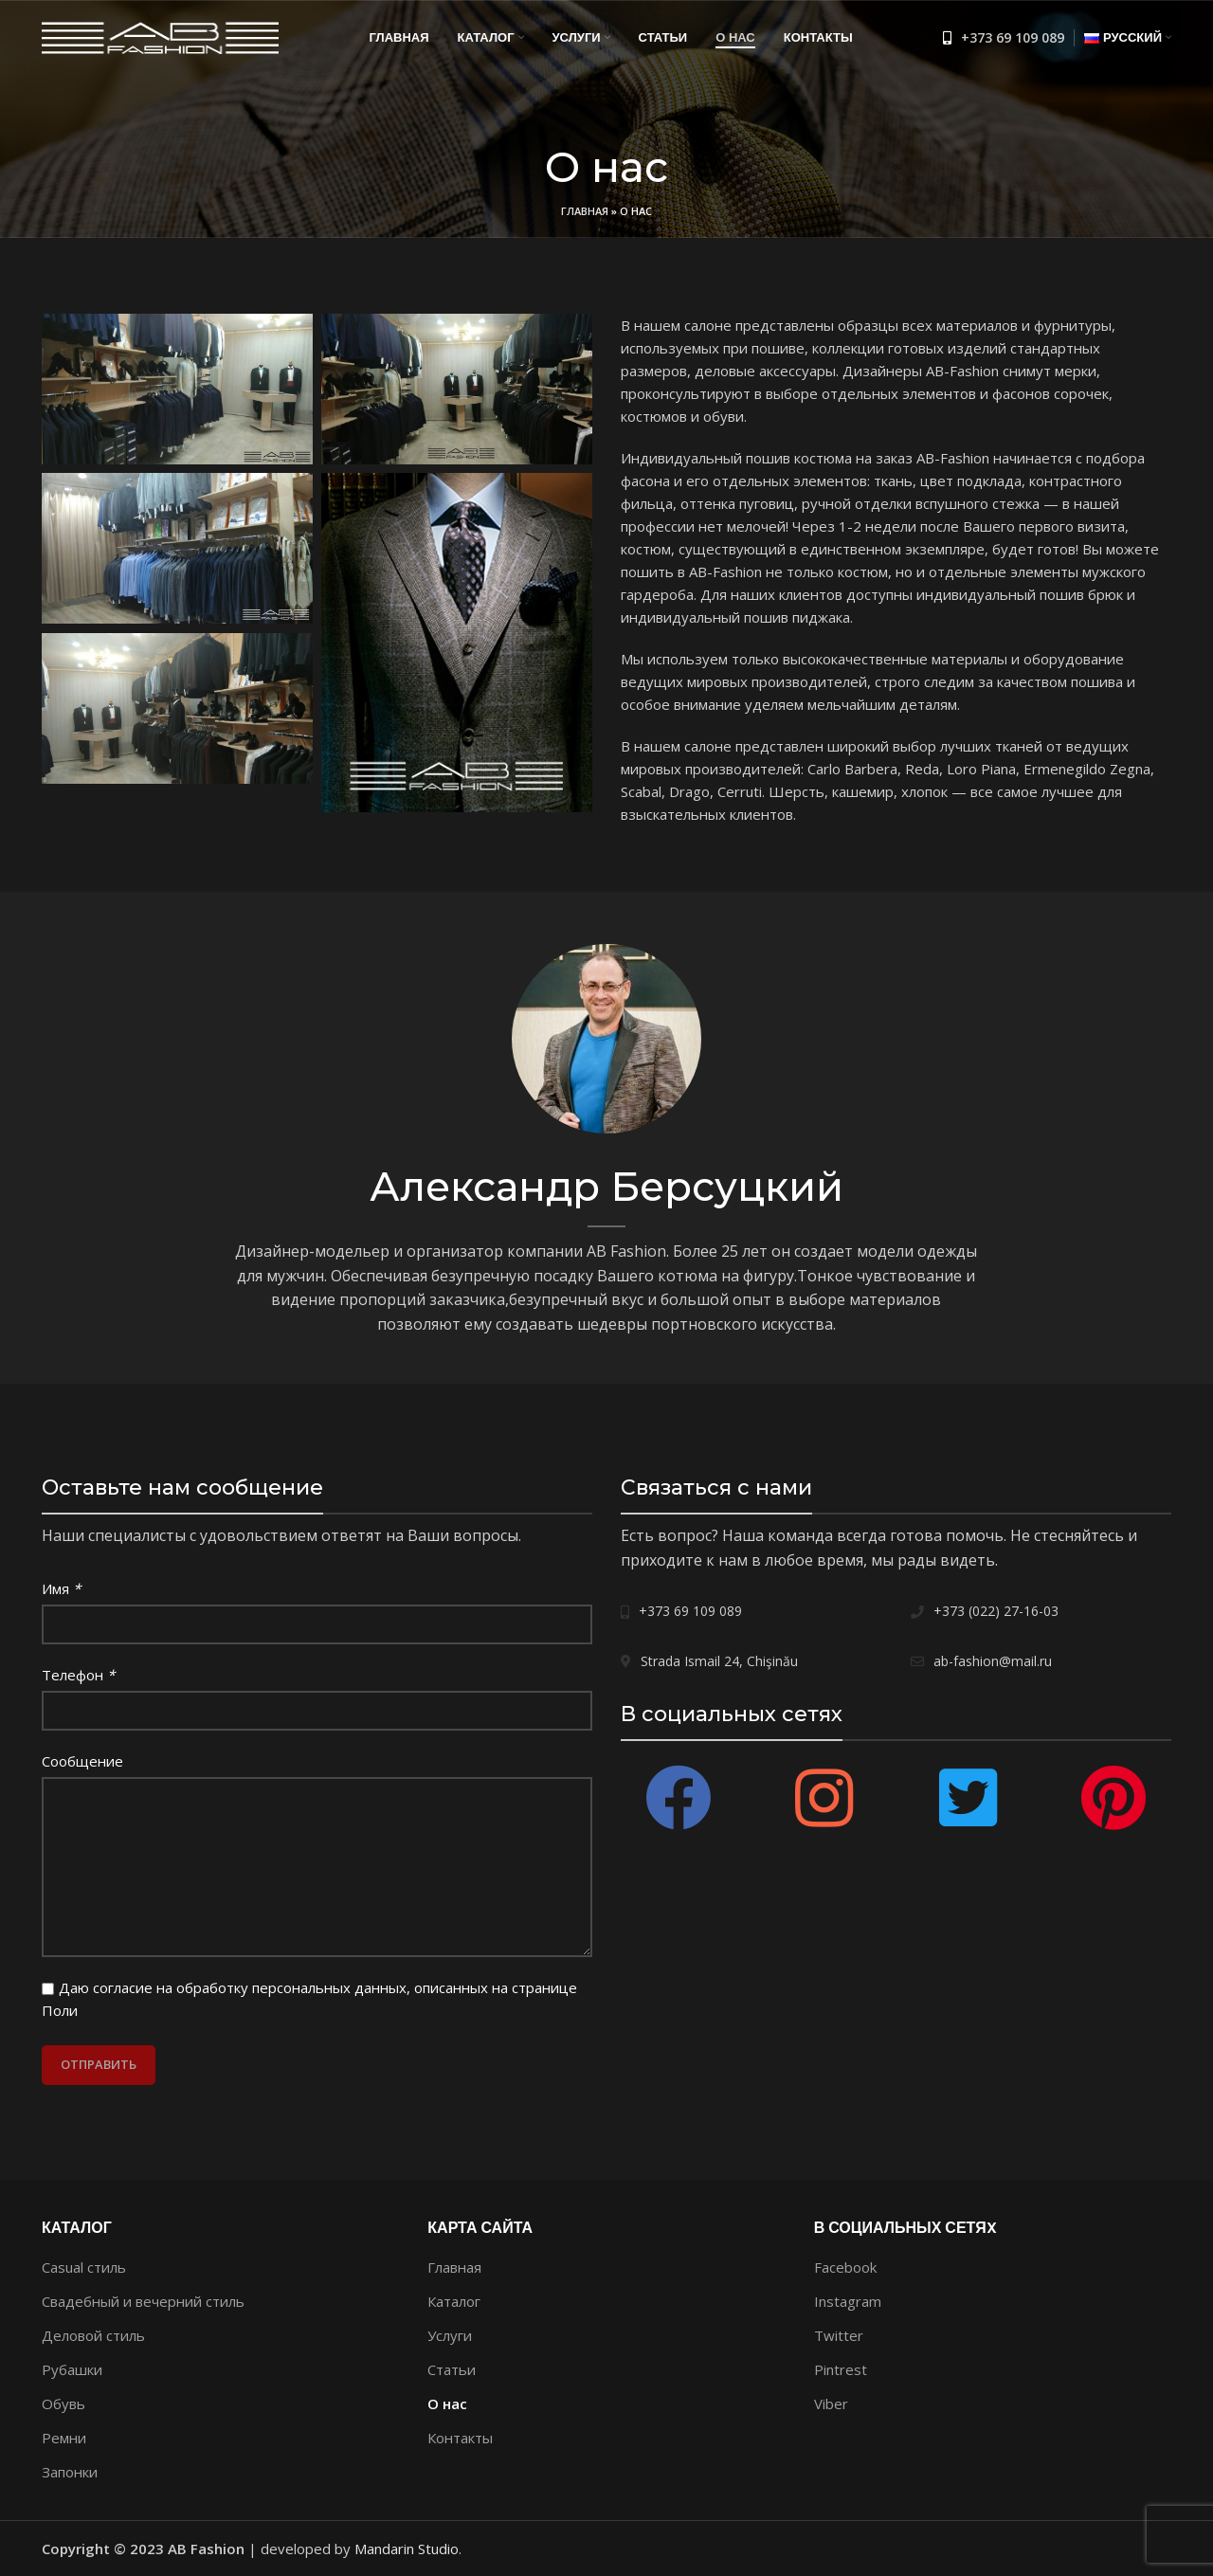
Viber (831, 2403)
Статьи (451, 2369)
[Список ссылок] (1003, 37)
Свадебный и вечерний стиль (143, 2301)
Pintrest (840, 2369)
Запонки (70, 2471)
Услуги (449, 2335)
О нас (447, 2403)
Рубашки (72, 2369)
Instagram (847, 2301)
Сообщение (82, 1760)
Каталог (453, 2301)
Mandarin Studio (406, 2548)
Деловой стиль (93, 2335)
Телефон (78, 1674)
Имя (61, 1588)
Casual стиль (84, 2267)
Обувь (63, 2403)
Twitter (838, 2335)
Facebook (845, 2267)
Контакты (460, 2437)
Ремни (64, 2437)
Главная (584, 211)
